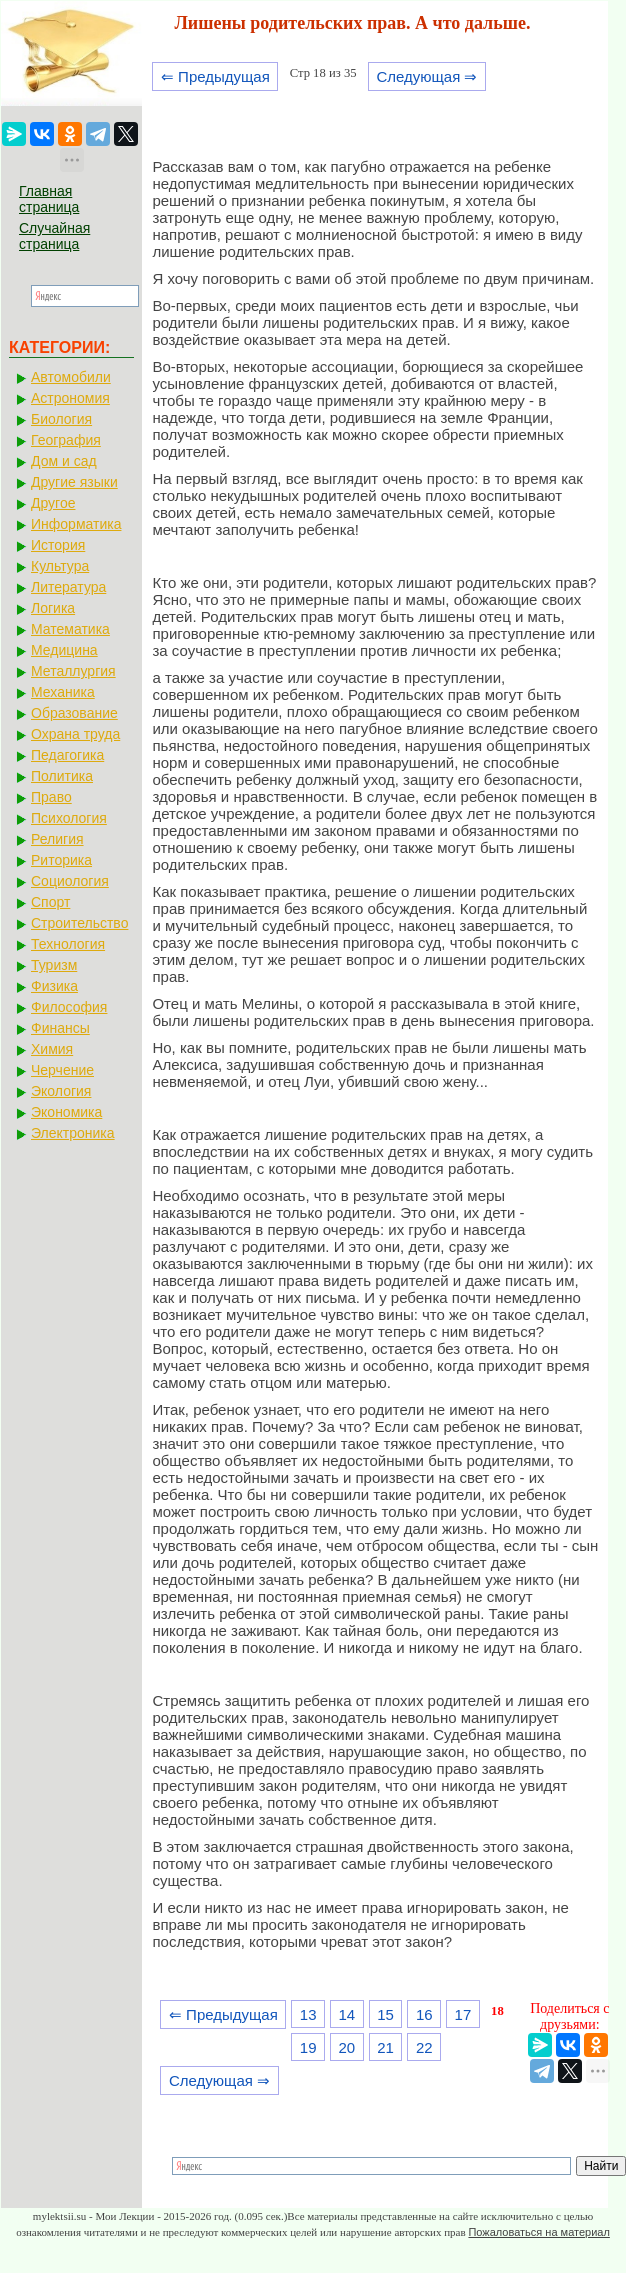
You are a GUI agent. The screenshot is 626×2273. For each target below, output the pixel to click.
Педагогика (67, 755)
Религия (57, 839)
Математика (70, 629)
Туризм (54, 965)
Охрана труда (75, 734)
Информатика (76, 524)
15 (385, 2014)
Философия (69, 1007)
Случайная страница (54, 236)
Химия (52, 1049)
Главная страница (49, 199)
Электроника (73, 1133)
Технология (68, 944)
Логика (53, 608)
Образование (74, 713)
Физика (54, 986)
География (66, 440)
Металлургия (73, 671)
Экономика (66, 1112)
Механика (63, 692)
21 (385, 2047)
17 (463, 2014)
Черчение (62, 1070)
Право (51, 797)
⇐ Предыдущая (215, 76)
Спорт (50, 902)
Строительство (79, 923)
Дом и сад (64, 461)
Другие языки (74, 482)
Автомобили (71, 377)
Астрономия (70, 398)
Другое (53, 503)
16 (424, 2014)
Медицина (64, 650)
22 (424, 2047)
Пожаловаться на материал (538, 2232)
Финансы (60, 1028)
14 (347, 2014)
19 (308, 2047)
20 (347, 2047)
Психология (69, 818)
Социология (70, 881)
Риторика (61, 860)
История (58, 545)
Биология (61, 419)
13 (308, 2014)
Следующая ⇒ (426, 76)
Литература (68, 587)
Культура (60, 566)
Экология (61, 1091)
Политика (62, 776)
